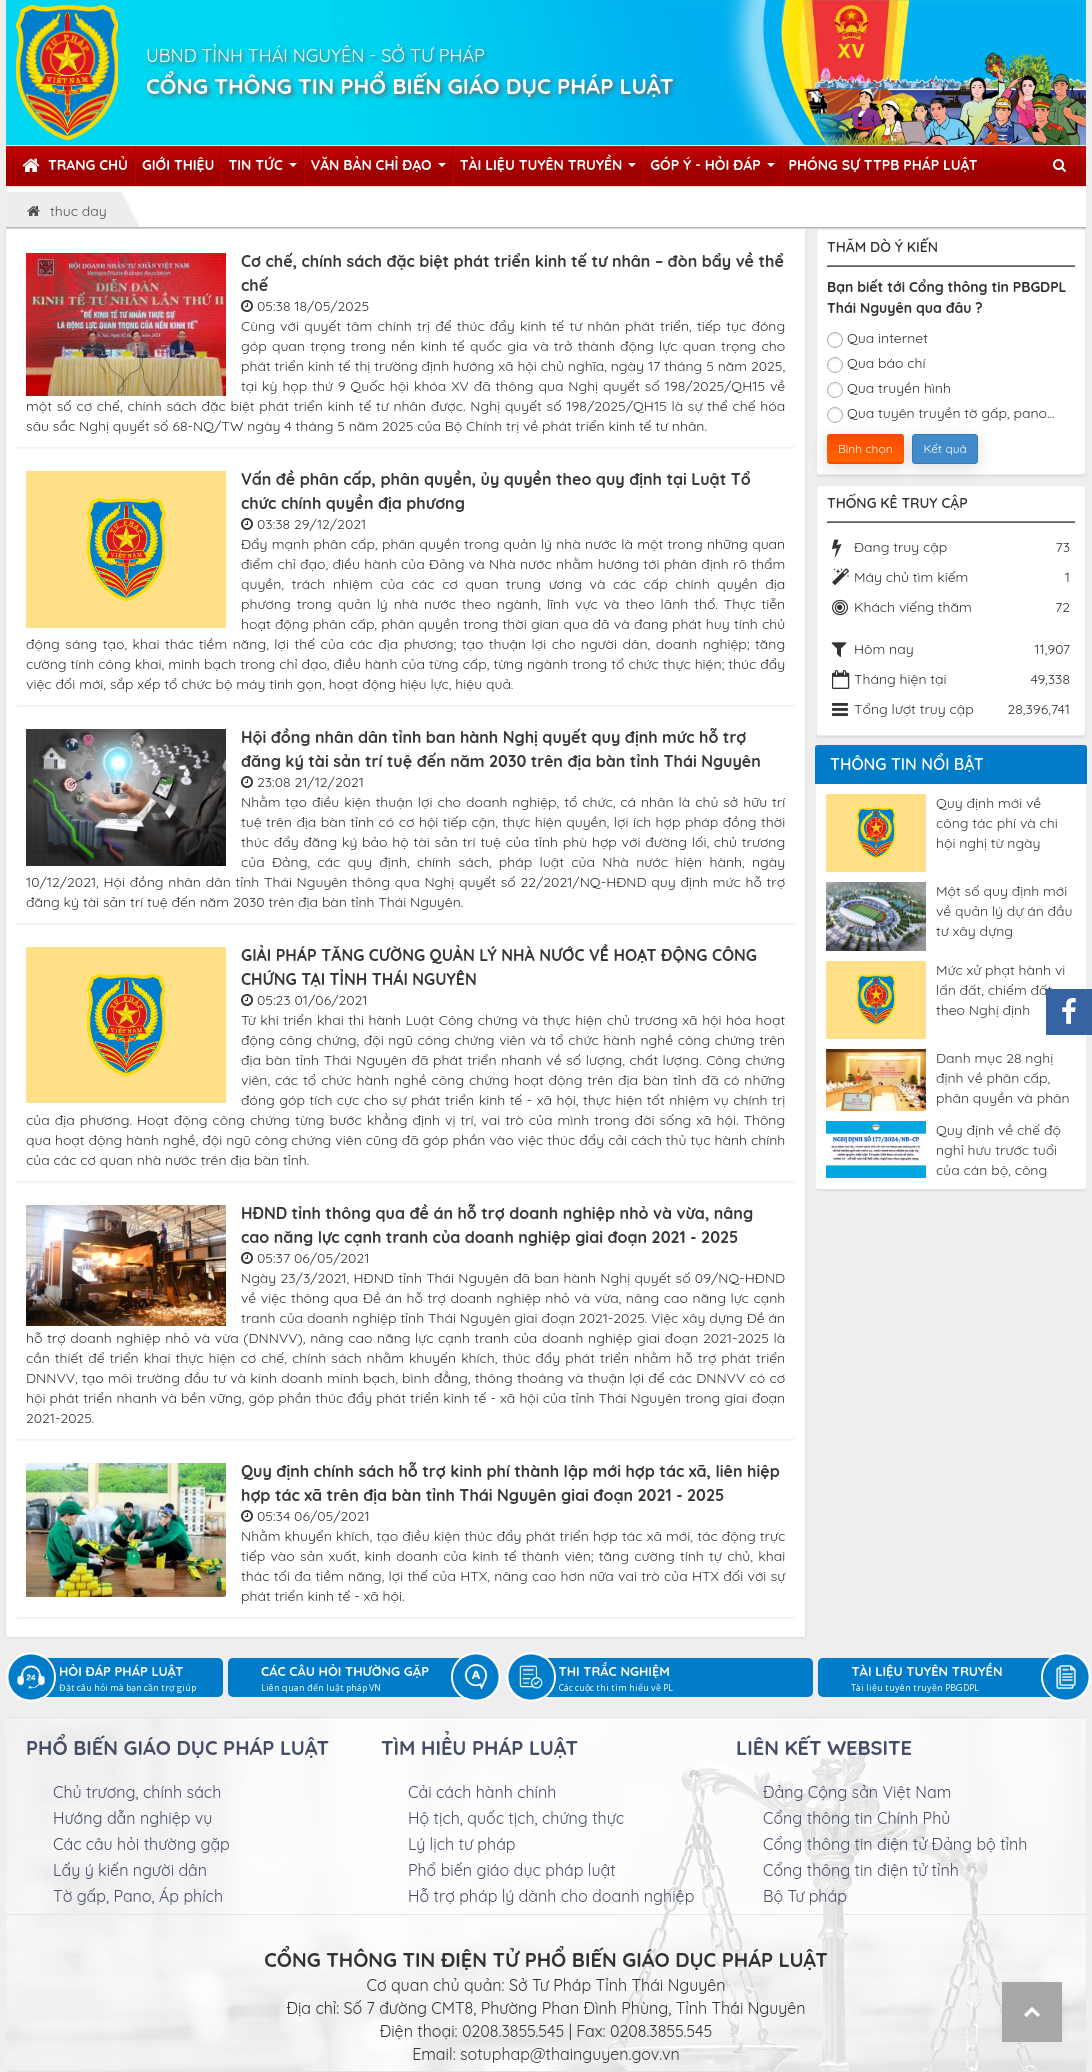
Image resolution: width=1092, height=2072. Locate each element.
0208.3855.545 (513, 2031)
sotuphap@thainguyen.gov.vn (570, 2054)
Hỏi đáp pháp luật (141, 1680)
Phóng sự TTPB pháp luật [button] (883, 165)
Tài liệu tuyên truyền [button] (548, 170)
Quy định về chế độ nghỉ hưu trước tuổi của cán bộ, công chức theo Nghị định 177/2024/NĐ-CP (1000, 1150)
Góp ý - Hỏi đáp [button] (712, 170)
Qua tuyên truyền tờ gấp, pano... (941, 413)
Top (1032, 2012)
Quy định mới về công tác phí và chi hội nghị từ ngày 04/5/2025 (997, 823)
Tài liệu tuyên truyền (961, 1680)
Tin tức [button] (262, 170)
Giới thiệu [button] (178, 165)
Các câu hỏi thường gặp (371, 1680)
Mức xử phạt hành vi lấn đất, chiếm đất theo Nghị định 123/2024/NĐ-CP (1000, 990)
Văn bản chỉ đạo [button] (378, 170)
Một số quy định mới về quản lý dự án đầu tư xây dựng (1004, 911)
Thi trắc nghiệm (686, 1680)
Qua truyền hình (889, 388)
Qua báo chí (876, 363)
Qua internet (877, 338)
